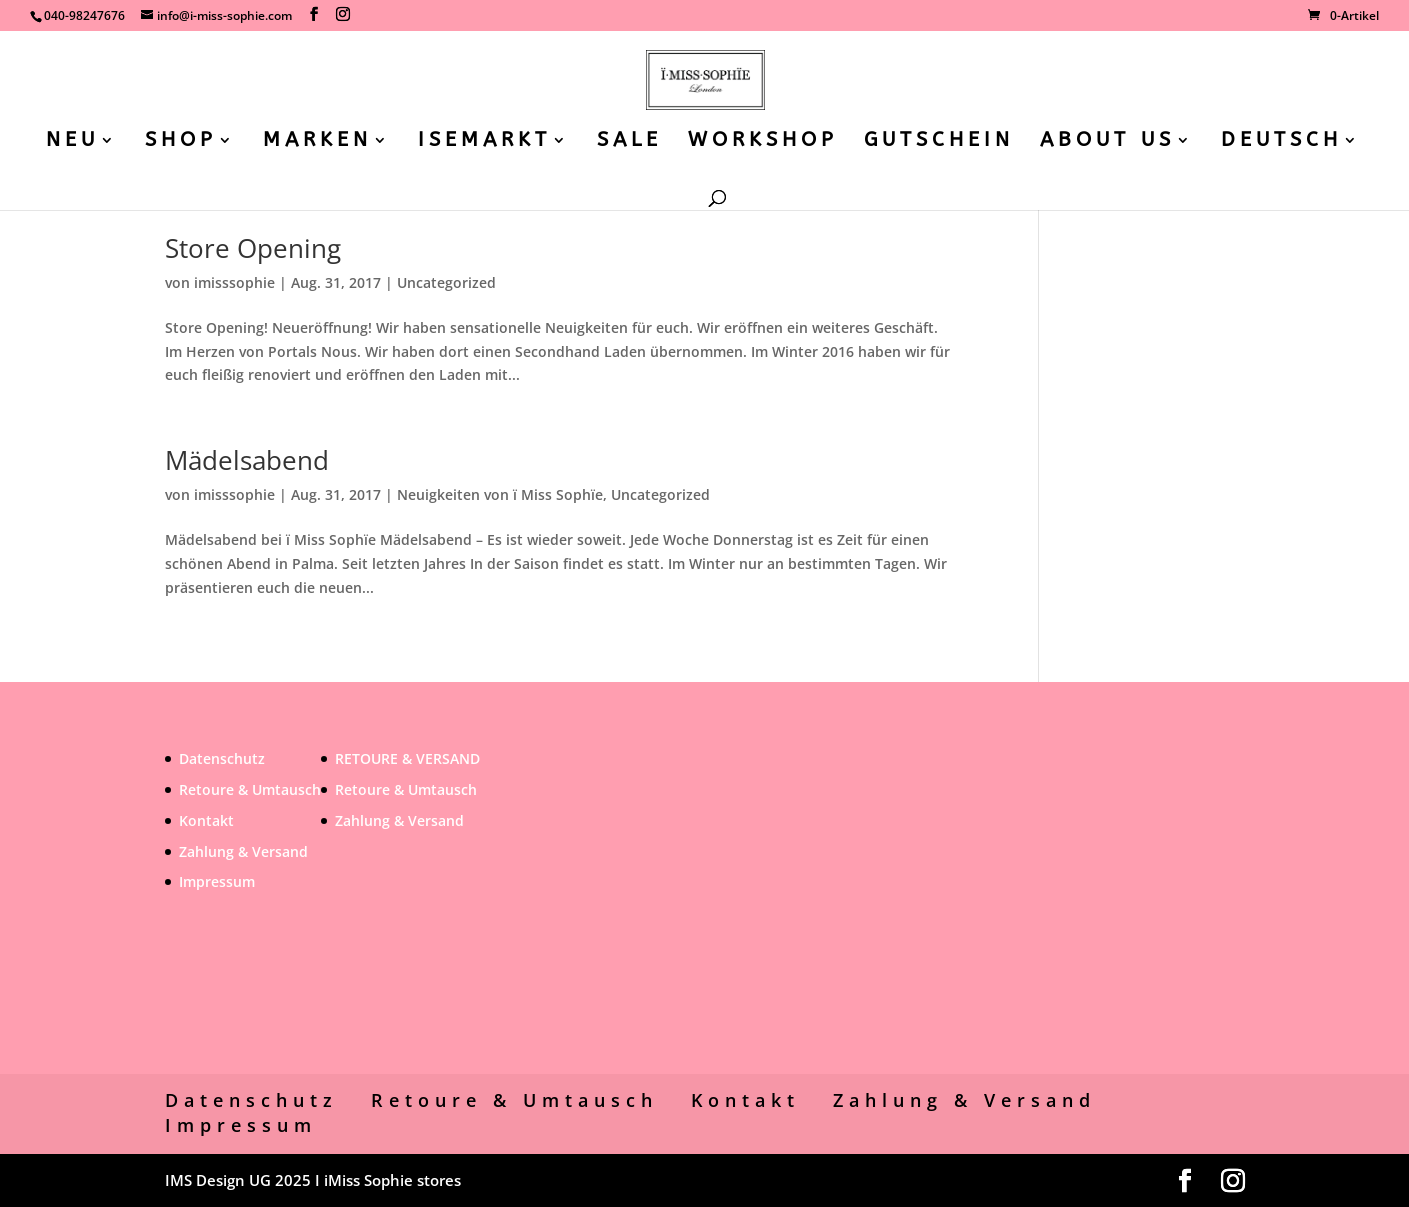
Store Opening (253, 248)
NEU (72, 142)
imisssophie (234, 282)
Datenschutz (222, 758)
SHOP (181, 142)
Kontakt (206, 820)
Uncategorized (446, 282)
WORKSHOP (763, 142)
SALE (629, 142)
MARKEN (317, 142)
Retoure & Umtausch (250, 789)
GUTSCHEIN (939, 142)
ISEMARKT (484, 142)
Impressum (217, 881)
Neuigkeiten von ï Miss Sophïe (500, 494)
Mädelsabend (247, 460)
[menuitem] (1291, 160)
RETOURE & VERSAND (407, 758)
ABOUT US (1107, 142)
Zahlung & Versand (243, 851)
